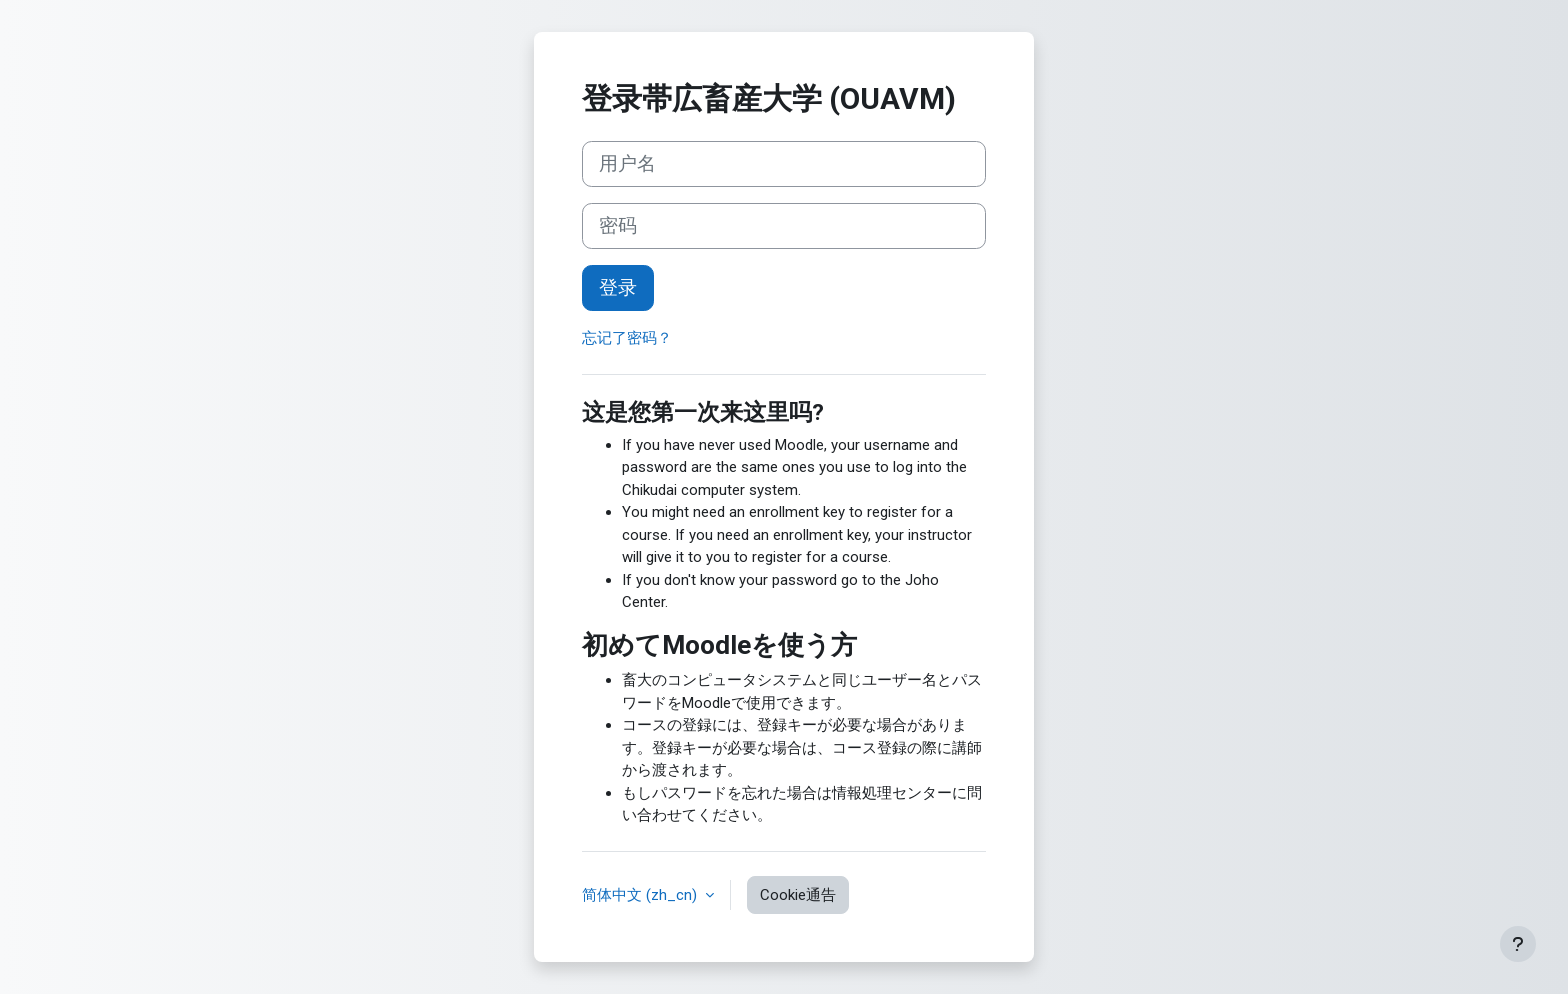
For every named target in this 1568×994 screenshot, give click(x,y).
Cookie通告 (798, 895)
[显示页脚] (1518, 944)
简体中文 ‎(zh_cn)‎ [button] (641, 895)
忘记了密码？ (627, 338)
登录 (618, 288)
